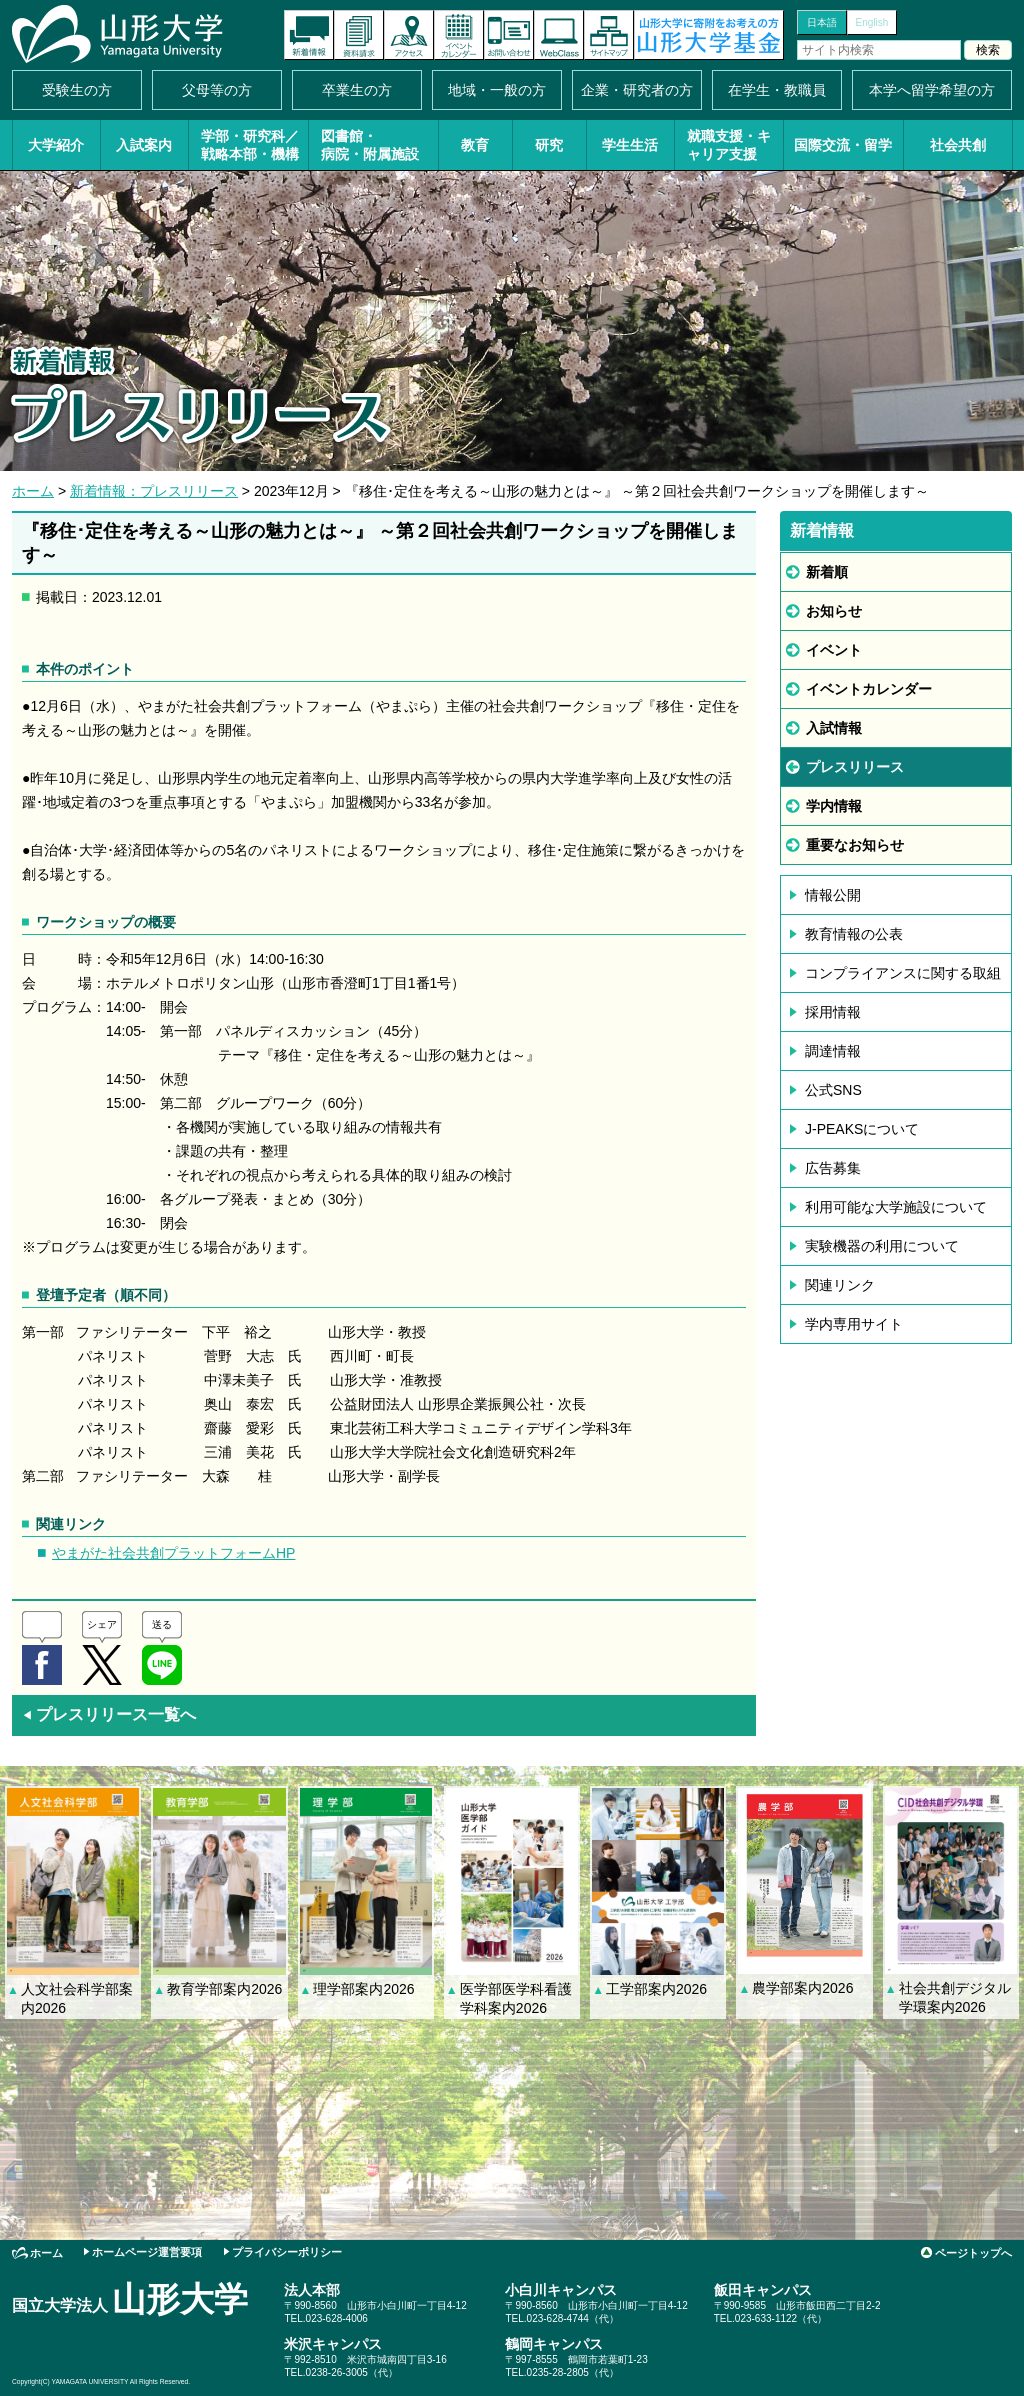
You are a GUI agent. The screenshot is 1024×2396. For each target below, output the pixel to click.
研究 (549, 145)
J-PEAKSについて (862, 1129)
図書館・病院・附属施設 (370, 145)
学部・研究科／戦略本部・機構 (250, 145)
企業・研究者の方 (637, 90)
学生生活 (630, 145)
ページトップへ (973, 2253)
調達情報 (833, 1051)
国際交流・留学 (843, 145)
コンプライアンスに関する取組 (903, 973)
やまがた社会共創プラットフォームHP (173, 1553)
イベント (834, 650)
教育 (475, 145)
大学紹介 (56, 145)
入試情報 (834, 728)
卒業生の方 (357, 90)
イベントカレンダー (459, 35)
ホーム (33, 491)
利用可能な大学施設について (896, 1207)
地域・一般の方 (497, 90)
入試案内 (144, 145)
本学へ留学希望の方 (932, 90)
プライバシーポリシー (287, 2252)
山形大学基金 (709, 35)
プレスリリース (855, 767)
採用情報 (833, 1012)
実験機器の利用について (882, 1246)
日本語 (822, 22)
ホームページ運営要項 (147, 2252)
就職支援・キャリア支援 (729, 145)
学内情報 (834, 806)
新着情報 (309, 35)
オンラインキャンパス (559, 35)
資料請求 (359, 35)
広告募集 (833, 1168)
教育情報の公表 (854, 934)
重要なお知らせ (855, 845)
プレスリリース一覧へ (109, 1714)
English (872, 22)
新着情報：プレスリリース (154, 491)
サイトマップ (609, 35)
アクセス (409, 35)
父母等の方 (217, 90)
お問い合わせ (509, 35)
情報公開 (833, 895)
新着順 (827, 572)
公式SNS (833, 1090)
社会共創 (958, 145)
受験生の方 (77, 90)
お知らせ (834, 611)
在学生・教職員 (777, 90)
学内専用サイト (854, 1324)
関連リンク (840, 1285)
